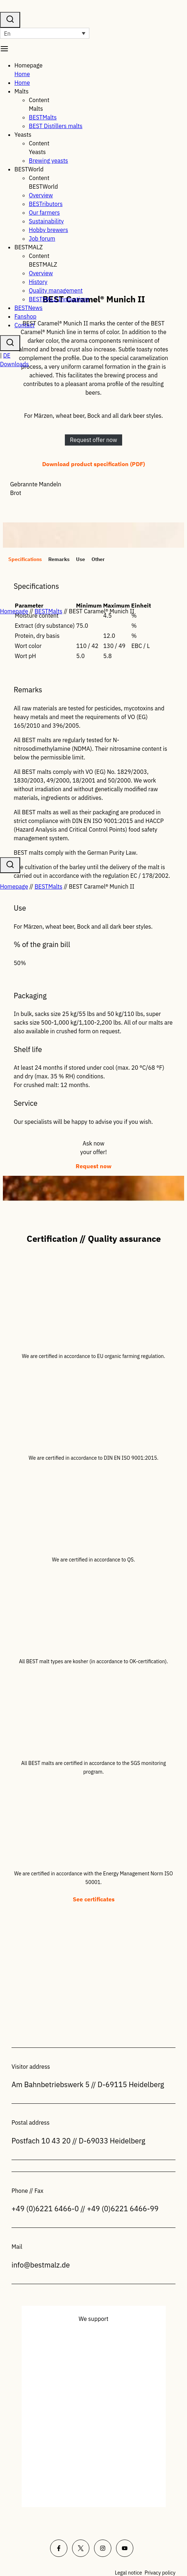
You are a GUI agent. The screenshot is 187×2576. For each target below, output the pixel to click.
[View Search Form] (10, 20)
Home (22, 74)
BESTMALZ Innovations (59, 299)
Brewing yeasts (48, 160)
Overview (41, 195)
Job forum (42, 238)
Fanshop (25, 316)
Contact (24, 325)
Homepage (14, 611)
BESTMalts (43, 117)
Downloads (14, 364)
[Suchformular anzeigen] (10, 343)
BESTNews (28, 307)
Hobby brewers (48, 229)
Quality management (56, 290)
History (38, 281)
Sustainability (46, 221)
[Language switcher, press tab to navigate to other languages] (44, 33)
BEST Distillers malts (56, 126)
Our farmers (44, 212)
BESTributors (46, 203)
